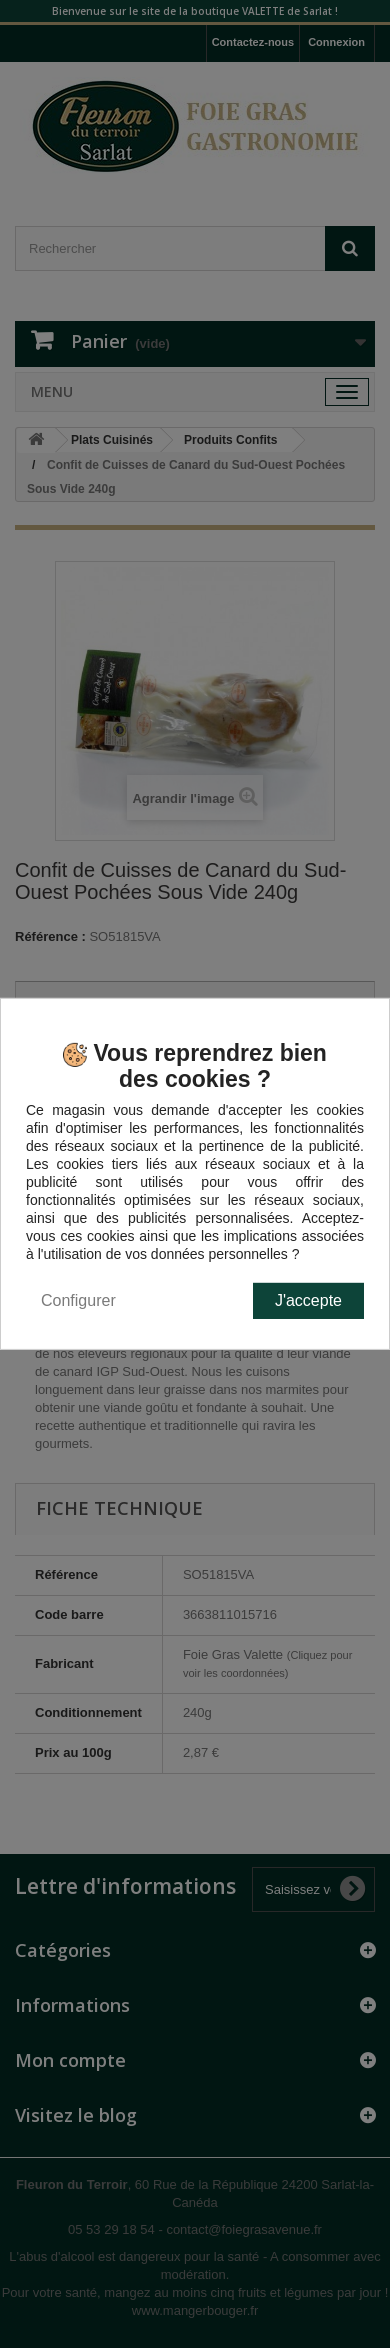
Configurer (78, 1300)
